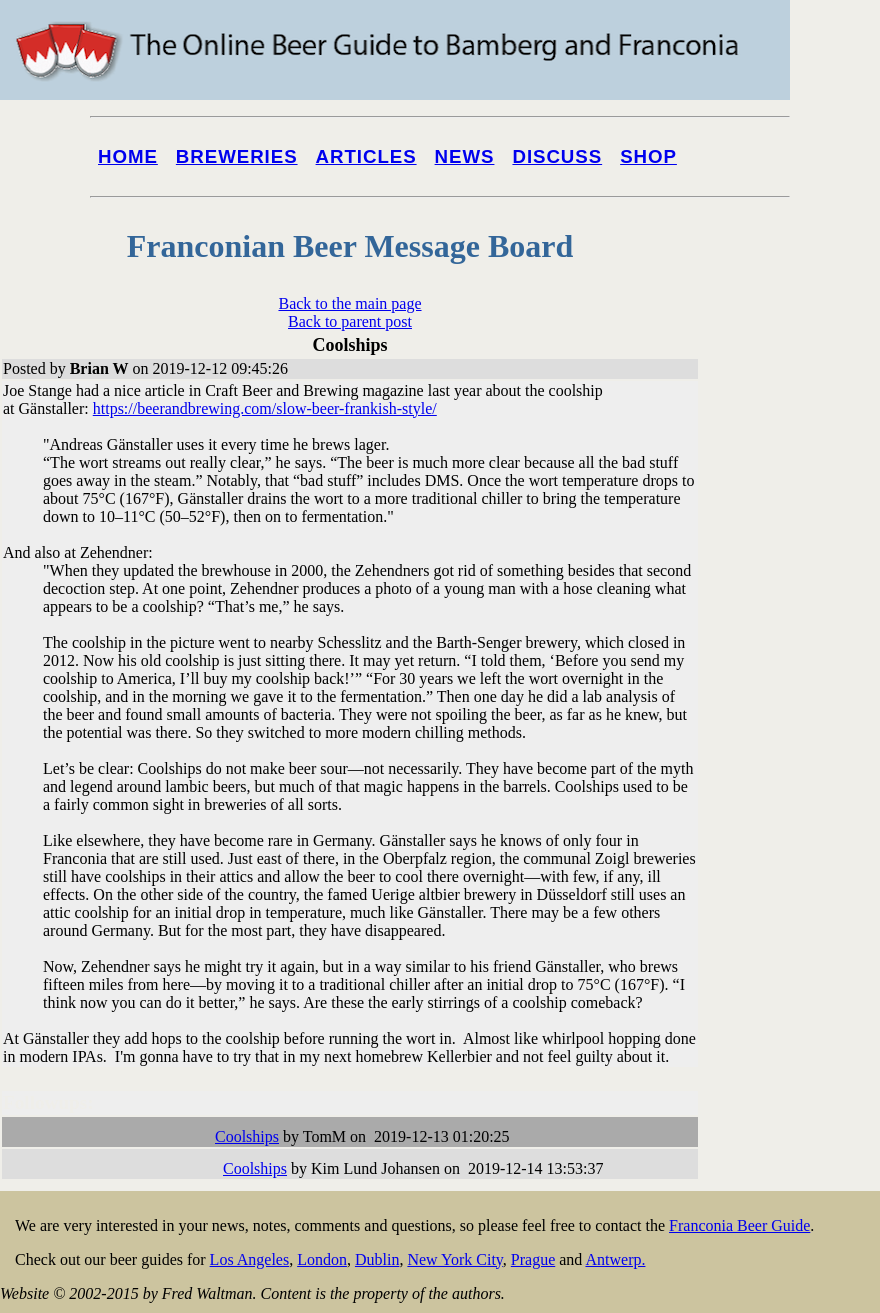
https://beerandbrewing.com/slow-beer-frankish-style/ (265, 408)
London (322, 1259)
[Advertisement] (800, 762)
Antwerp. (615, 1259)
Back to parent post (350, 321)
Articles (366, 156)
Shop (648, 156)
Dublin (377, 1259)
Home (128, 156)
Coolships (247, 1136)
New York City (454, 1259)
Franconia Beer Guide (739, 1225)
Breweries (237, 156)
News (465, 156)
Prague (533, 1259)
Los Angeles (250, 1259)
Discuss (557, 156)
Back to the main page (349, 303)
